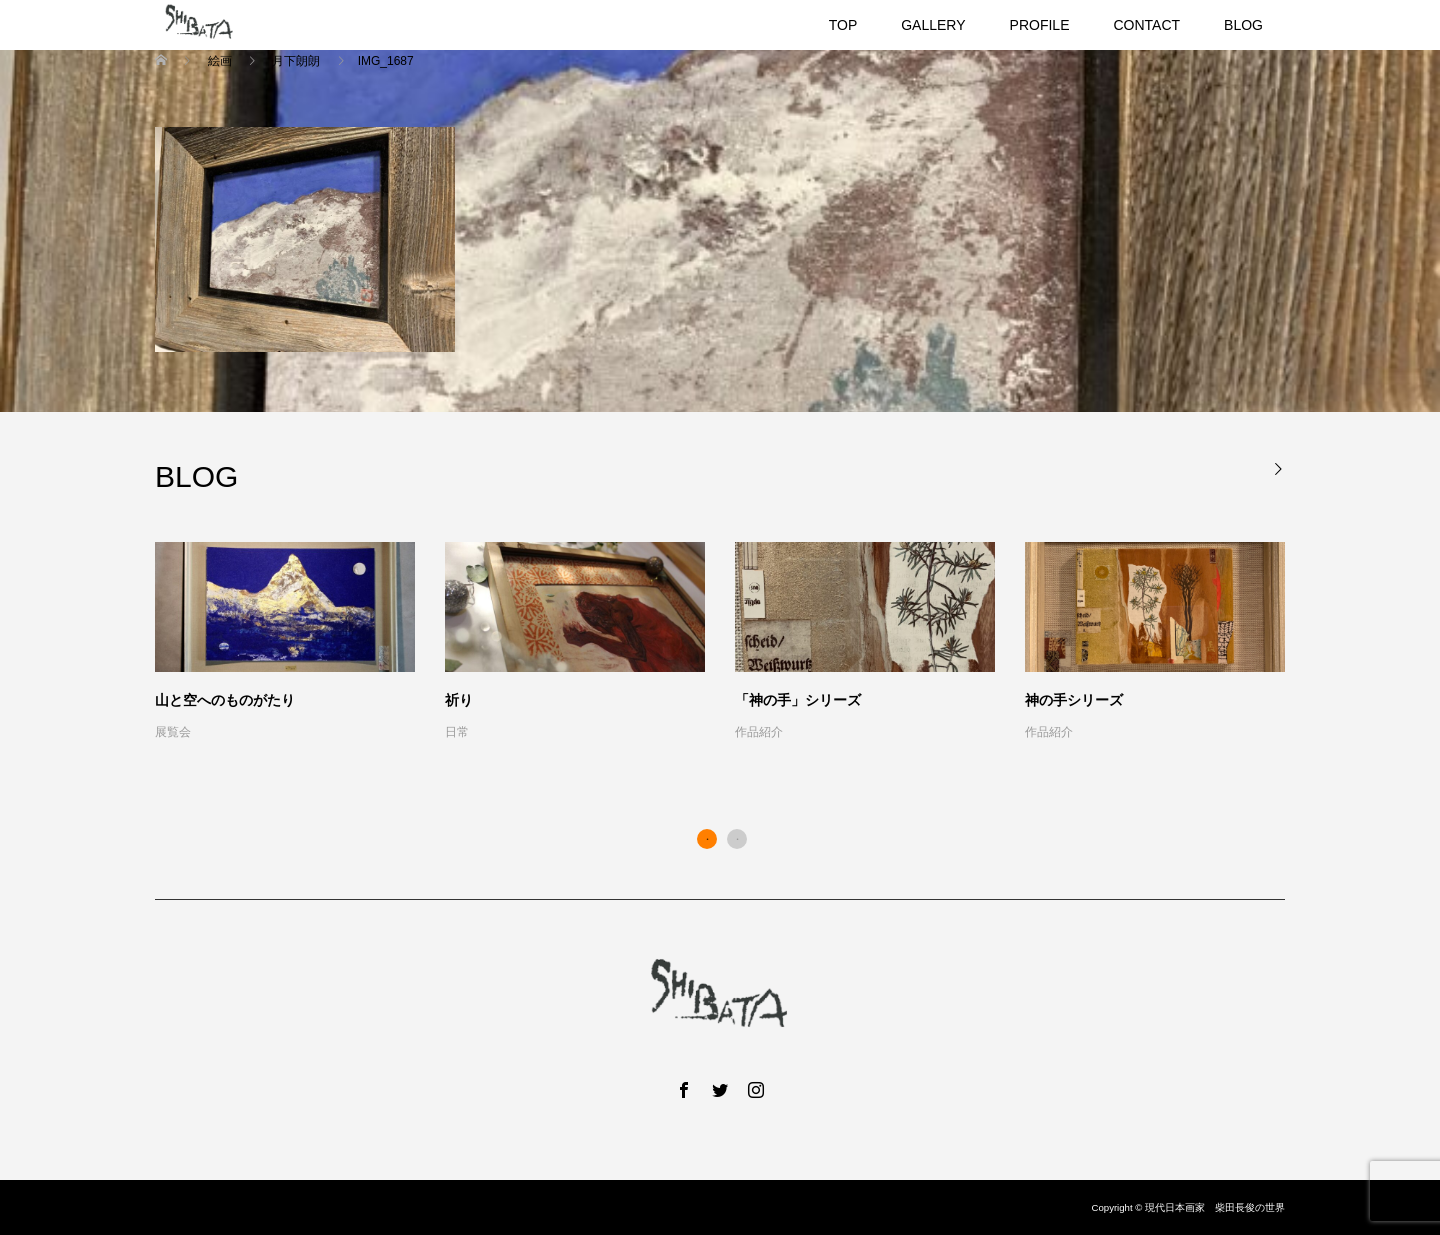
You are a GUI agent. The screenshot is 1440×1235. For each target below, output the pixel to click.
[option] (735, 643)
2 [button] (737, 839)
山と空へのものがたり (225, 700)
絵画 (219, 61)
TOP (843, 25)
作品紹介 (759, 732)
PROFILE (1040, 25)
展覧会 (173, 732)
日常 (457, 732)
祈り (459, 700)
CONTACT (1146, 25)
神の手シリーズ (1074, 700)
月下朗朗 (296, 61)
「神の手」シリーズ (798, 700)
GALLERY (933, 25)
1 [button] (707, 839)
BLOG (1243, 25)
